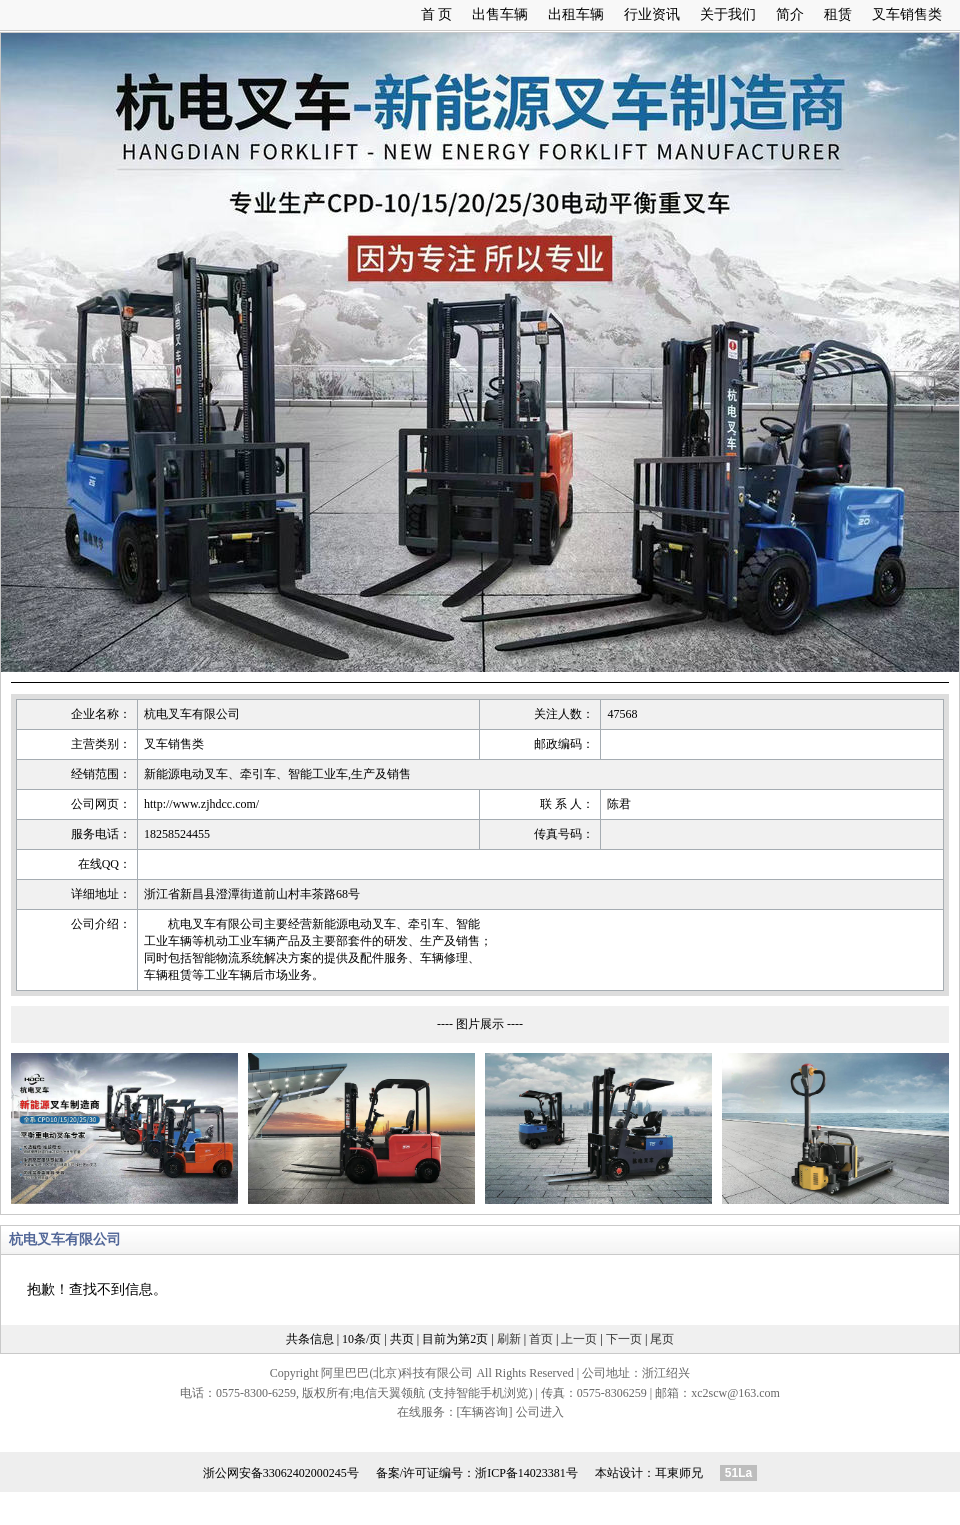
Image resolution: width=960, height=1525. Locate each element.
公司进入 (540, 1412)
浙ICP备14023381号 (526, 1473)
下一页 (624, 1339)
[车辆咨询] (485, 1412)
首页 (541, 1339)
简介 (790, 14)
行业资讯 (652, 14)
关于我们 (728, 14)
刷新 (509, 1339)
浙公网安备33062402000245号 (281, 1473)
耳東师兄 (679, 1473)
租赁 (838, 14)
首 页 (437, 14)
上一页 (579, 1339)
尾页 (662, 1339)
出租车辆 (576, 14)
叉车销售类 (907, 14)
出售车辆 (500, 14)
